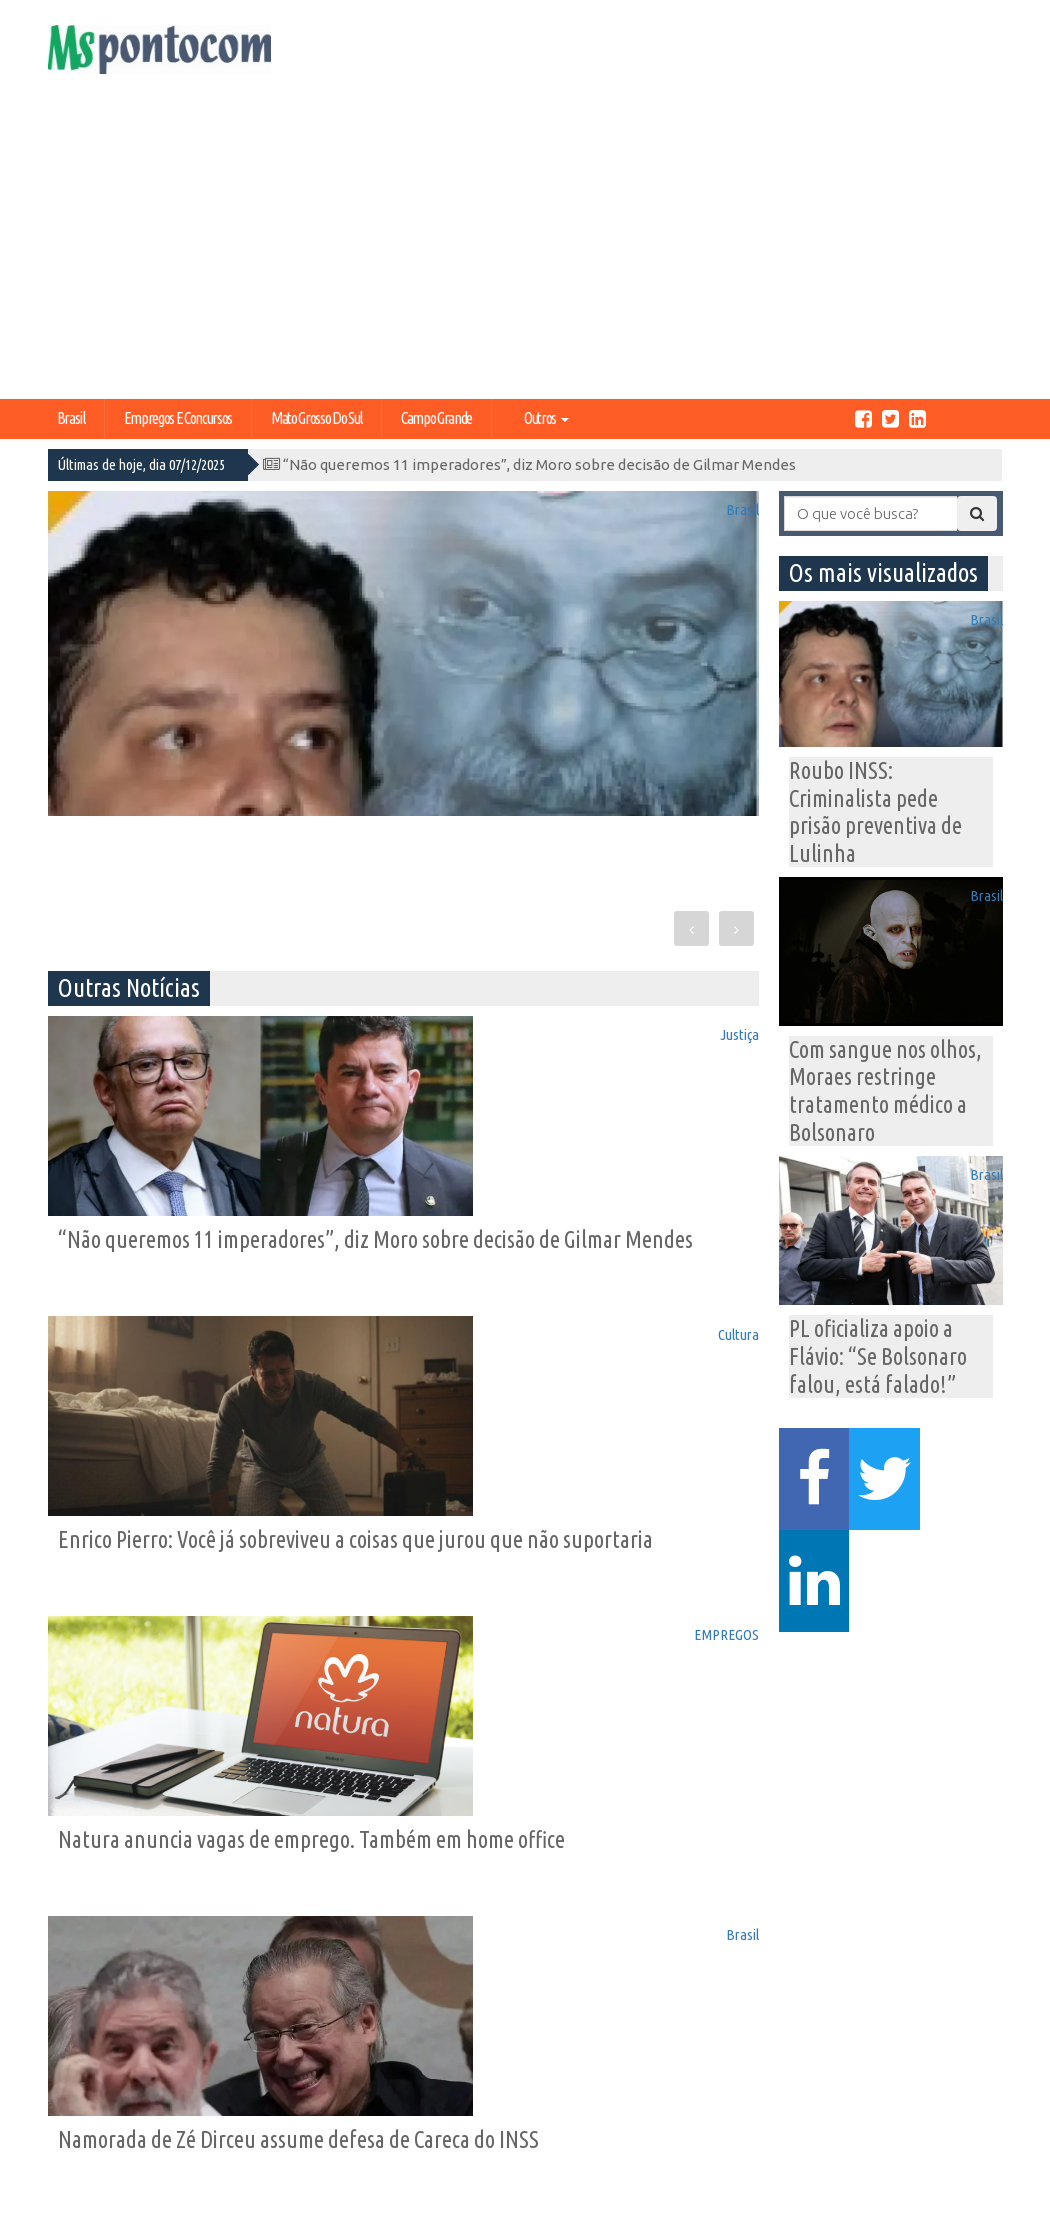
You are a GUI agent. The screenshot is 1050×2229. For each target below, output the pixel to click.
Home (79, 2075)
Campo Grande (436, 418)
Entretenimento (495, 2113)
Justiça (359, 1031)
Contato (88, 2152)
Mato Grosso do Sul (316, 418)
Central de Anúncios (95, 2122)
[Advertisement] (525, 249)
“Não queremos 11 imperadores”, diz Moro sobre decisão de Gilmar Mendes (529, 464)
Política (335, 2075)
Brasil (71, 418)
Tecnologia (216, 2133)
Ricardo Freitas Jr (958, 2210)
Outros (546, 418)
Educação (344, 2113)
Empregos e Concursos (178, 418)
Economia (212, 2075)
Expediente (97, 2094)
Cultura (725, 1031)
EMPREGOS (344, 1341)
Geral (327, 2133)
